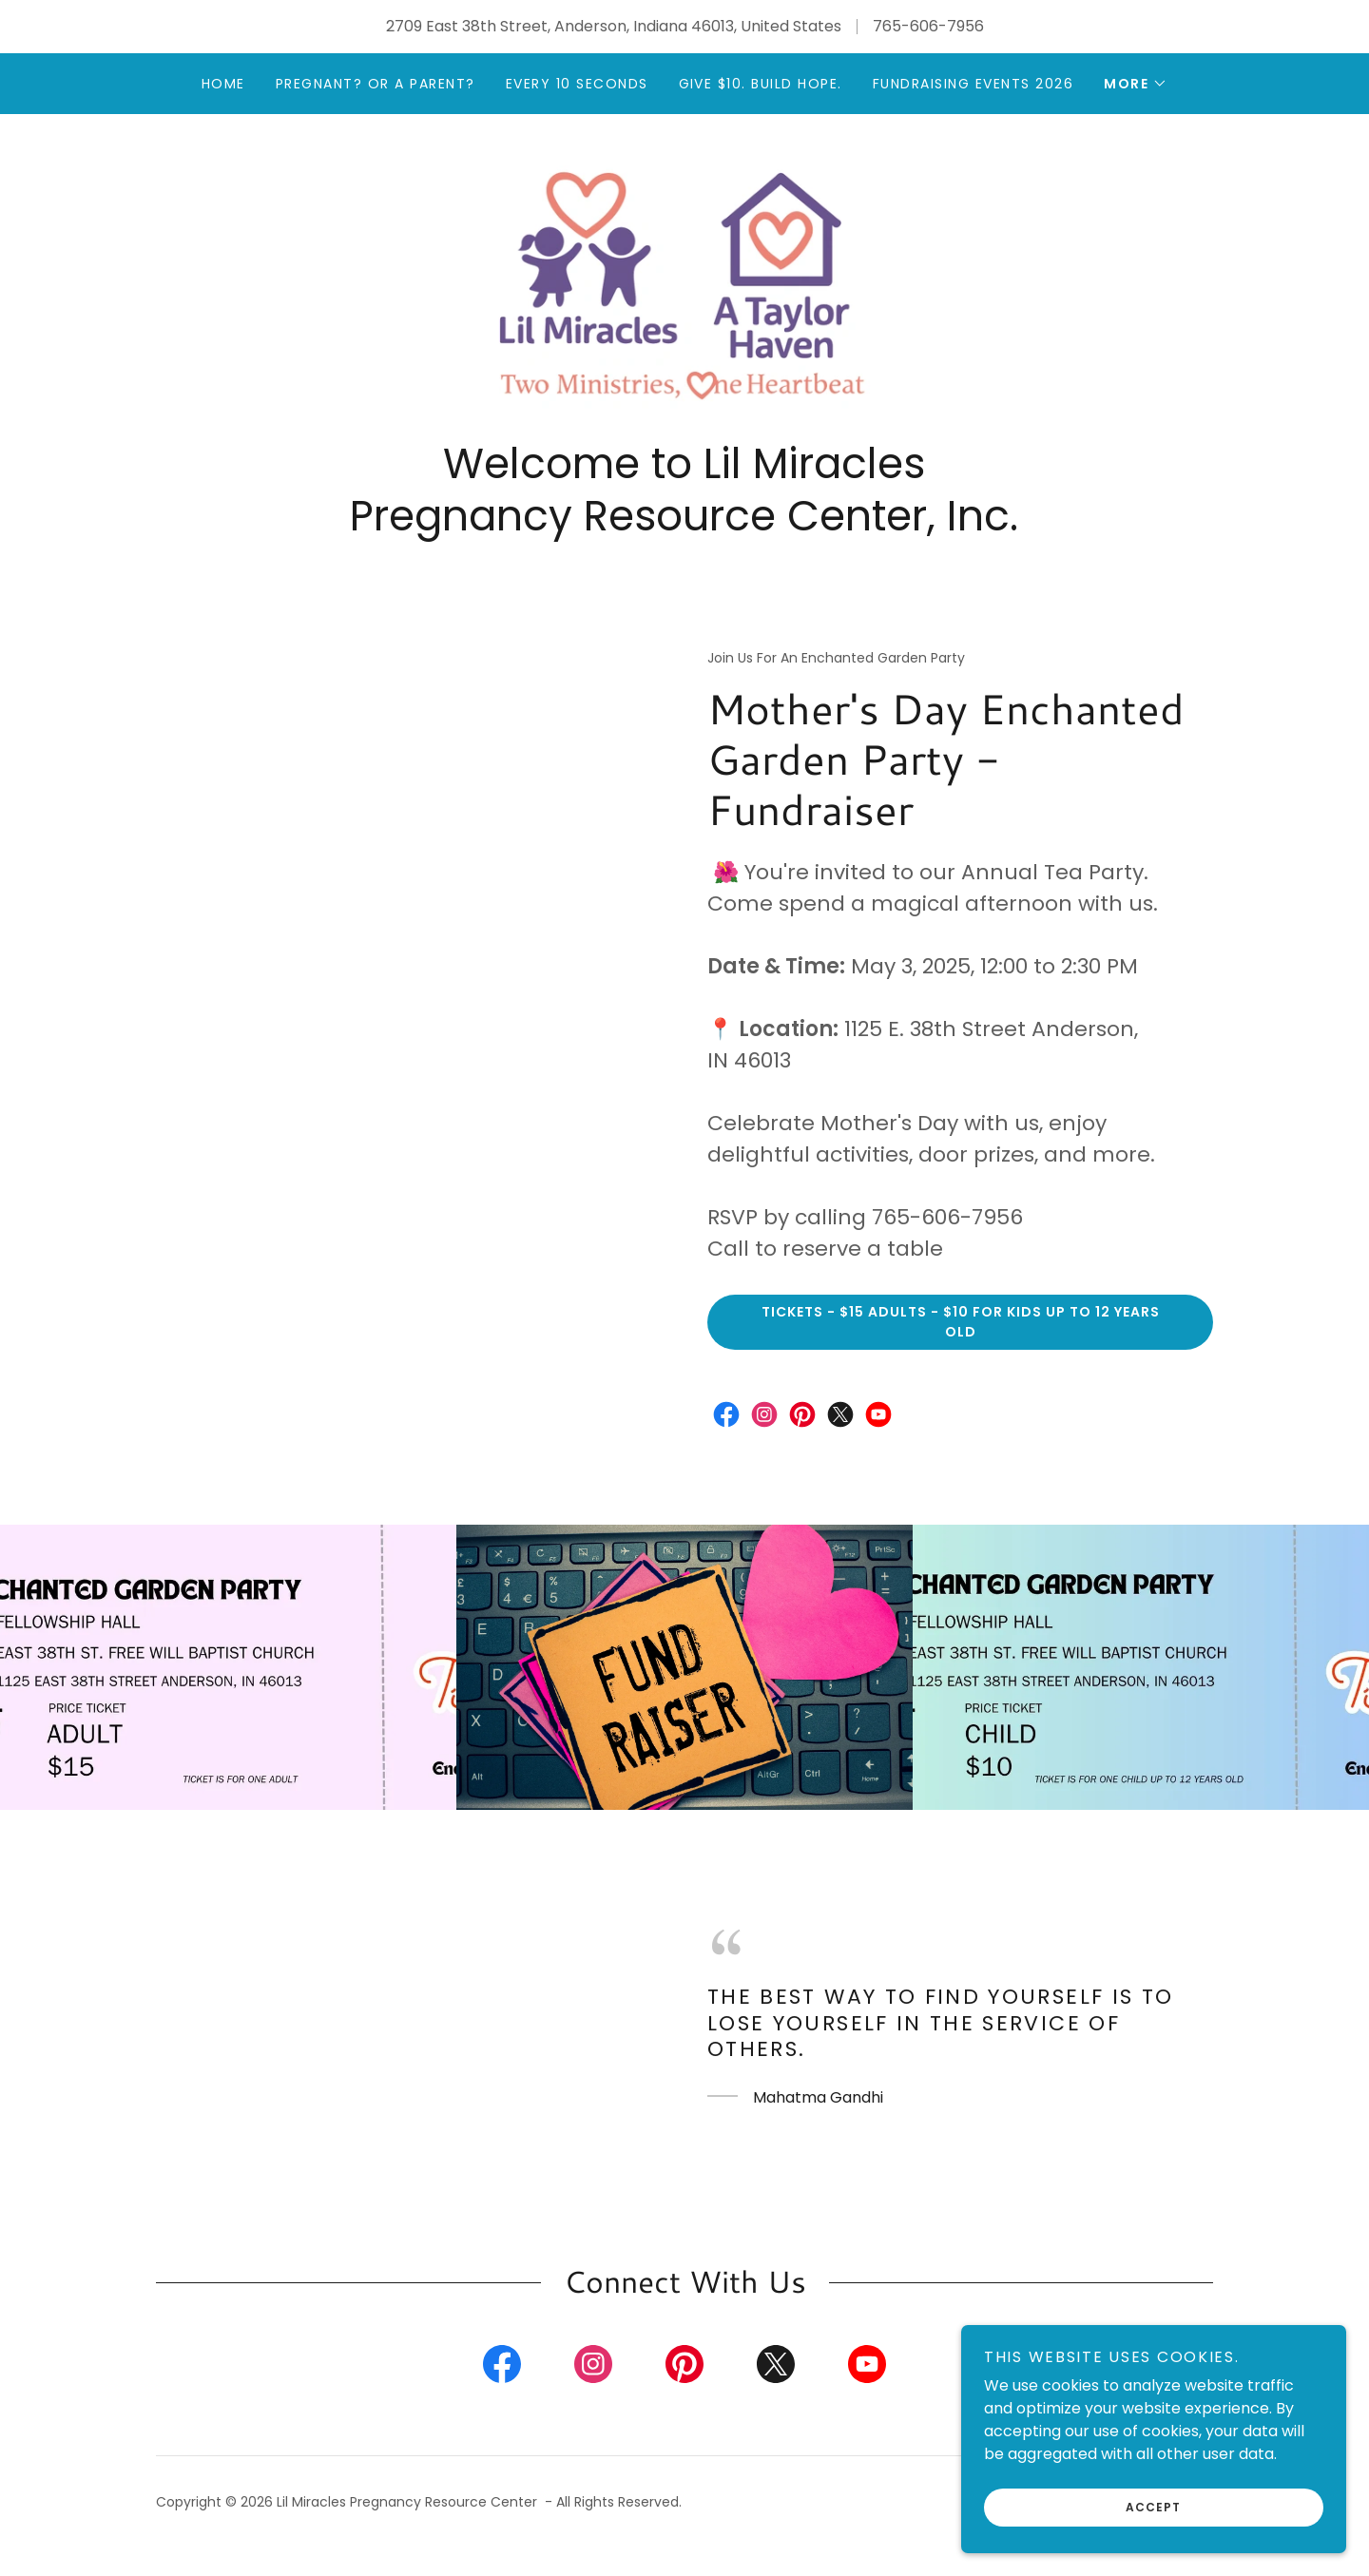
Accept (1156, 2507)
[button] (1135, 83)
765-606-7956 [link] (928, 26)
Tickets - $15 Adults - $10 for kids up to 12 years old (961, 1340)
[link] (684, 295)
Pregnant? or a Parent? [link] (375, 83)
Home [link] (223, 83)
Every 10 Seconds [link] (577, 83)
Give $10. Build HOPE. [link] (760, 83)
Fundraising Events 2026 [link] (973, 83)
